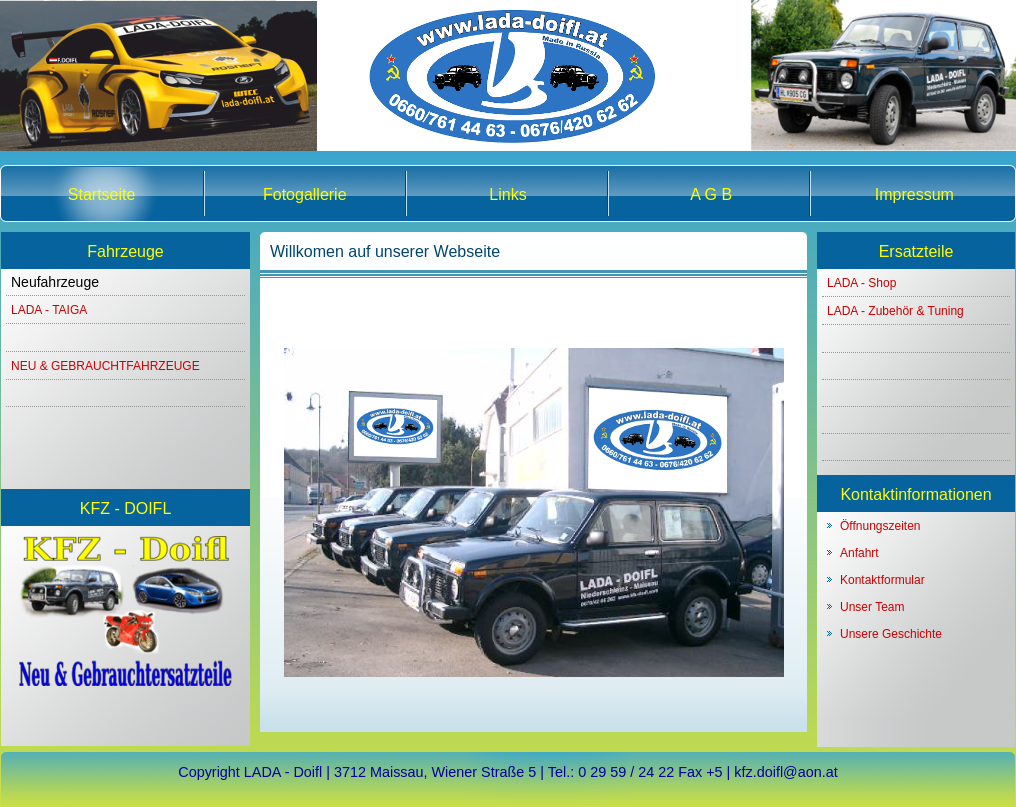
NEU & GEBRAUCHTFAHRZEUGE (105, 366)
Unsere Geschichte (891, 634)
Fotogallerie (305, 194)
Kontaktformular (882, 580)
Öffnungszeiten (880, 526)
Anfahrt (859, 553)
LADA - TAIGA (49, 310)
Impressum (914, 194)
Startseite (102, 194)
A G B (711, 194)
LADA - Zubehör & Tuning (895, 311)
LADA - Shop (861, 283)
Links (507, 194)
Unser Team (872, 607)
